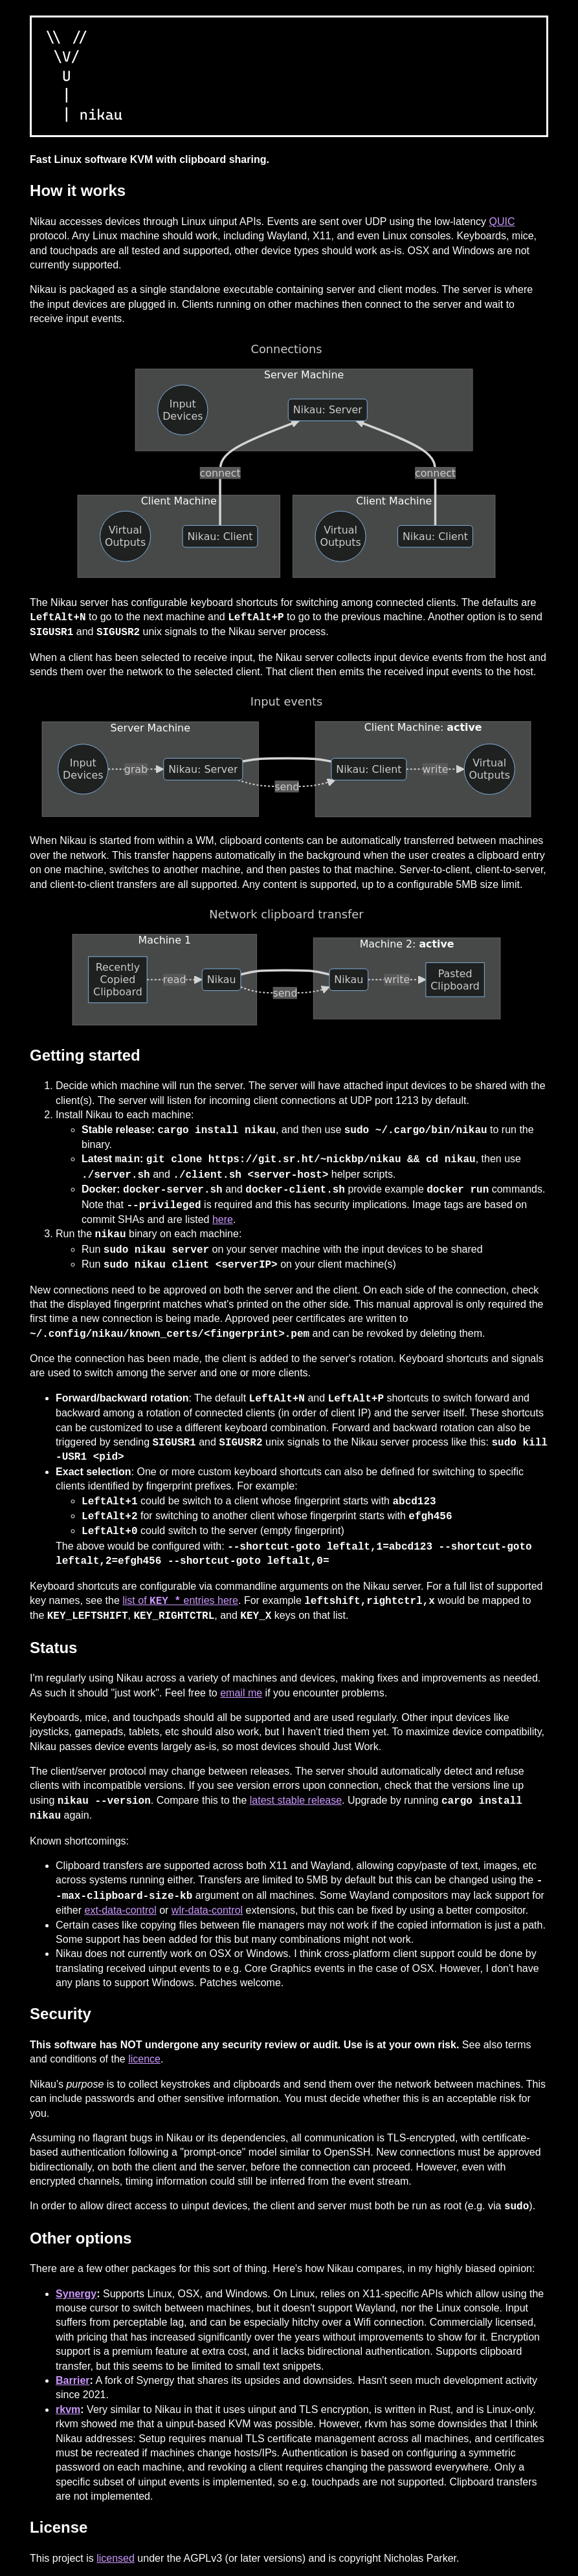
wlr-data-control (207, 1910)
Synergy (76, 2293)
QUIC (502, 221)
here (222, 1219)
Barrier (72, 2380)
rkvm (68, 2409)
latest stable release (296, 1800)
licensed (115, 2558)
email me (241, 1692)
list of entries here (180, 1601)
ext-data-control (121, 1910)
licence (144, 2058)
